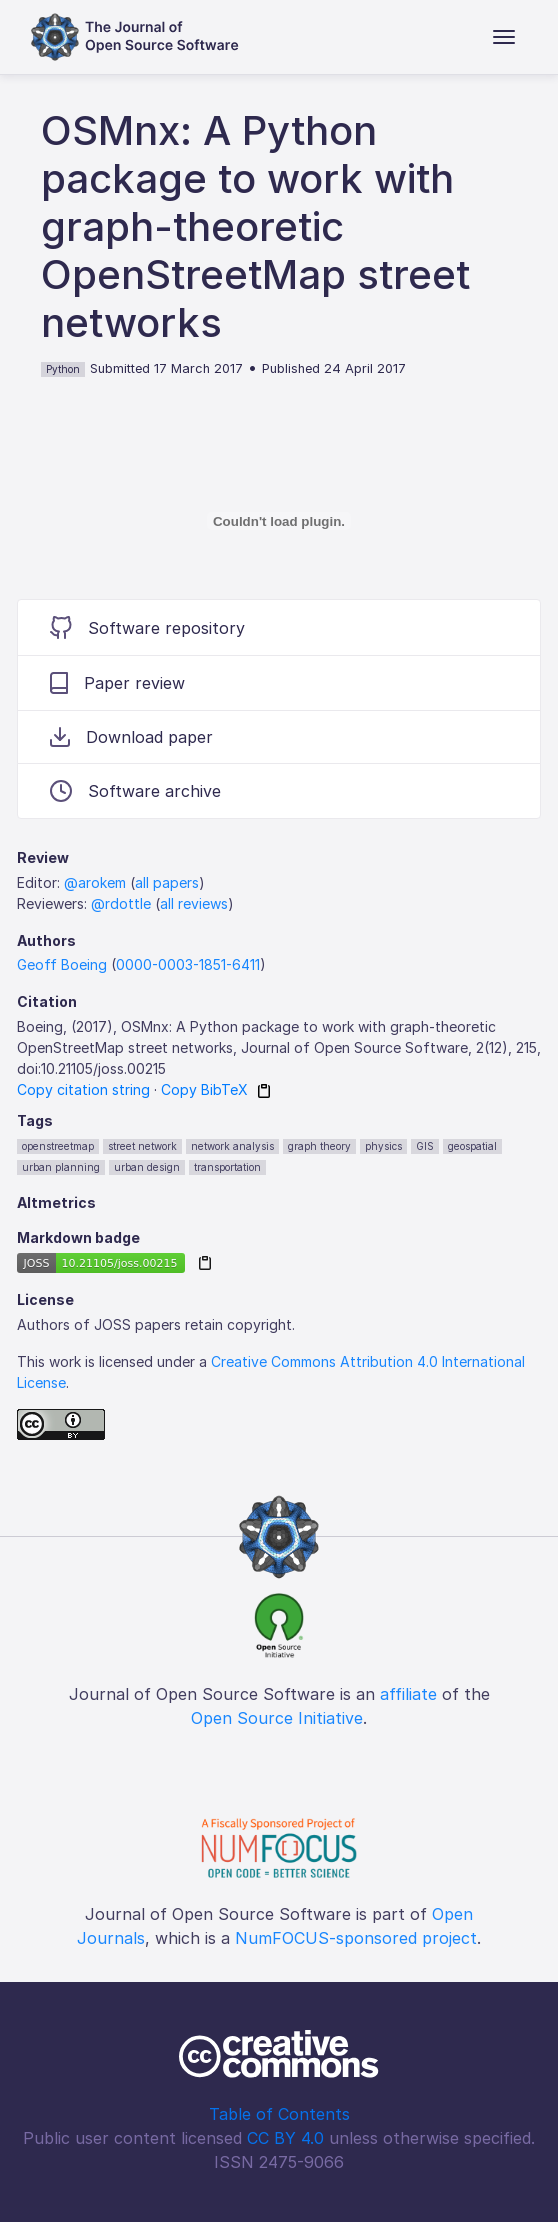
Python (63, 369)
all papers (167, 882)
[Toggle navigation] (504, 37)
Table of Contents (279, 2114)
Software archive (135, 791)
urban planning (61, 1167)
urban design (147, 1167)
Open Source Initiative (277, 1718)
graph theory (319, 1146)
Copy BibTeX (204, 1089)
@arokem (95, 882)
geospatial (472, 1146)
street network (142, 1146)
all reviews (194, 903)
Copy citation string (83, 1089)
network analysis (232, 1146)
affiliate (408, 1694)
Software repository (147, 627)
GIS (425, 1146)
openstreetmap (58, 1146)
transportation (227, 1167)
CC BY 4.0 (285, 2138)
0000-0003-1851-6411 (188, 964)
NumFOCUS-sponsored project (356, 1938)
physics (383, 1146)
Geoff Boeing (62, 964)
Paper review (117, 683)
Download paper (131, 737)
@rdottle (121, 903)
